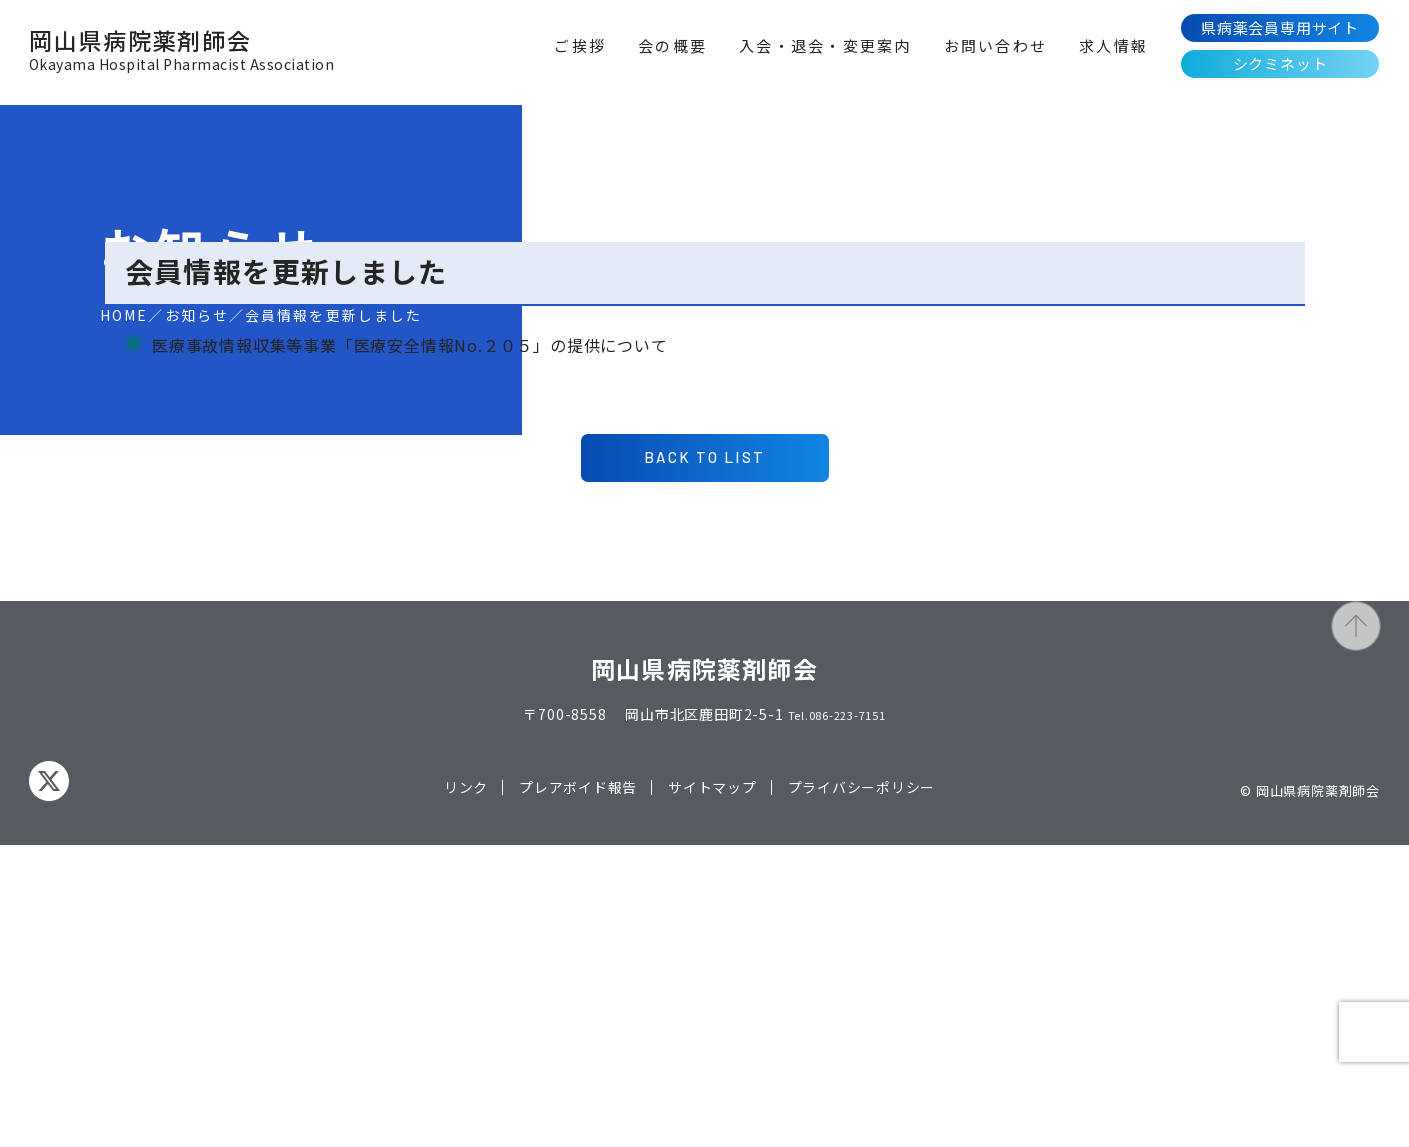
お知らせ (197, 315)
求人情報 (1113, 46)
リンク (465, 1089)
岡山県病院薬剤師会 (181, 53)
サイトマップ (712, 1089)
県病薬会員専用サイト (1280, 27)
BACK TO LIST (704, 757)
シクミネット (1280, 63)
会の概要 (672, 46)
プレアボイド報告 (578, 1089)
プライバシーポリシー (862, 1089)
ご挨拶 (580, 46)
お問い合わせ (996, 46)
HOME (124, 315)
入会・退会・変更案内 (825, 46)
